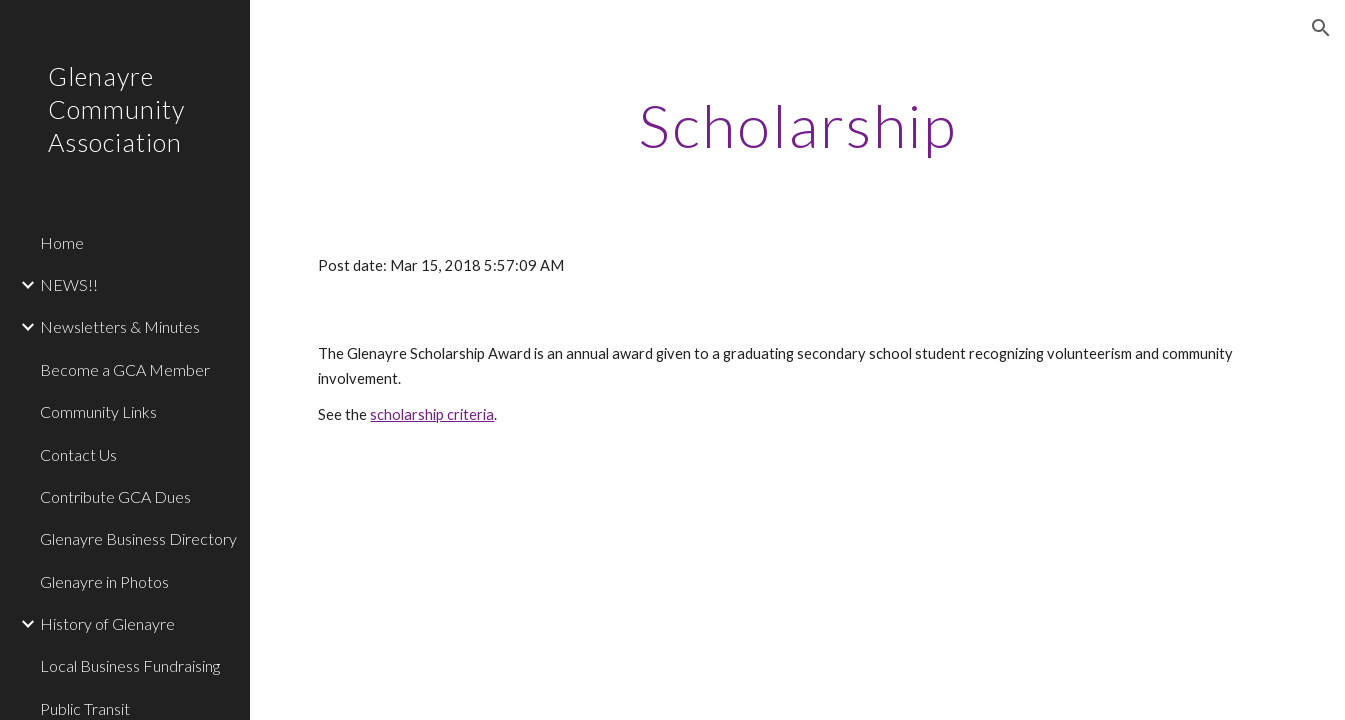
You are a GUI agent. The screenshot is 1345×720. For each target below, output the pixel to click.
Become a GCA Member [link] (125, 369)
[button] (1321, 28)
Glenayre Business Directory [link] (138, 538)
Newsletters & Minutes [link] (120, 326)
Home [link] (62, 242)
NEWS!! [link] (69, 284)
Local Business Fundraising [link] (130, 665)
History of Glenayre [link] (107, 623)
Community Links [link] (98, 411)
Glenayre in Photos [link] (104, 581)
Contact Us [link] (78, 454)
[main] (797, 125)
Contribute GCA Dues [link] (115, 496)
